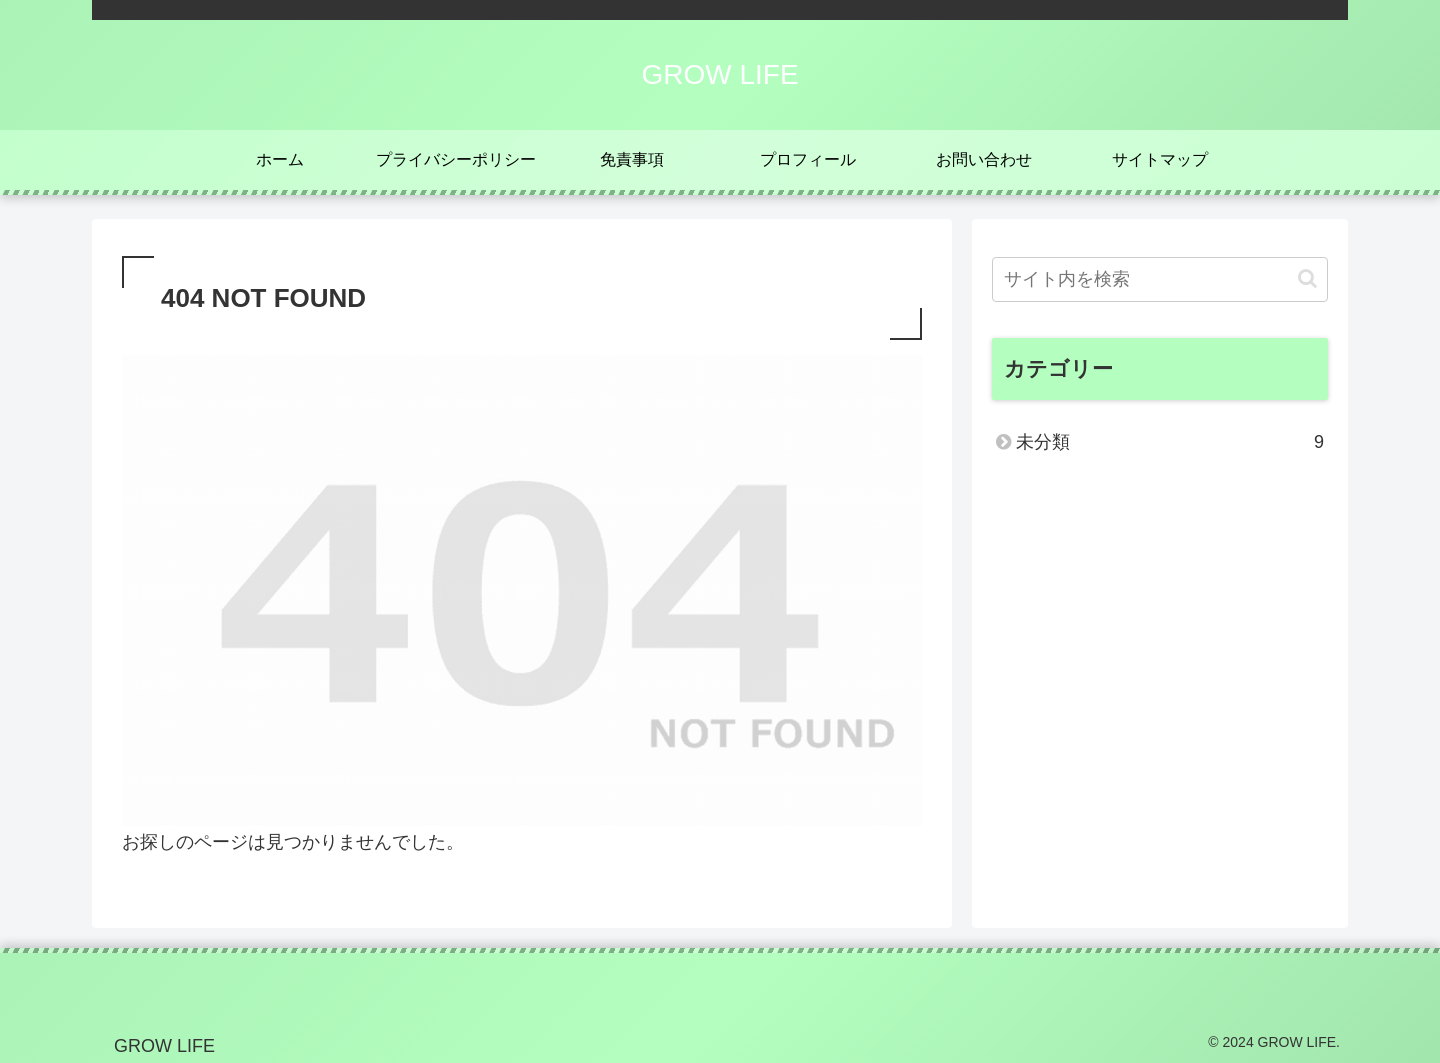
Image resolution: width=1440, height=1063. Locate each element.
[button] (1307, 278)
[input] (1160, 279)
